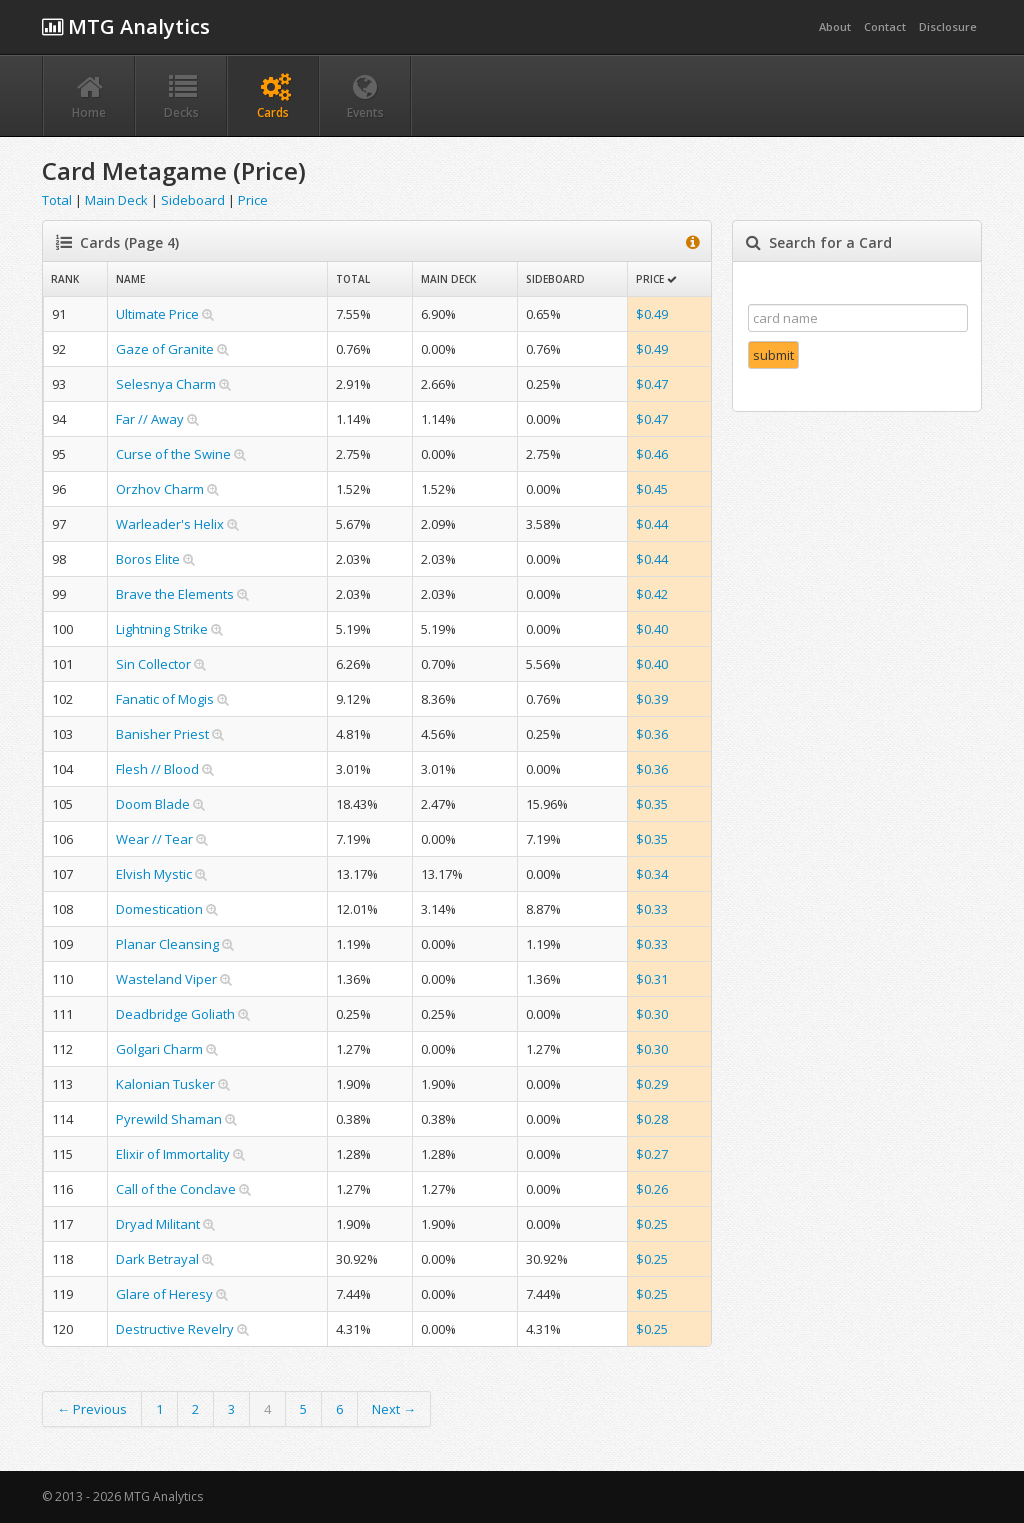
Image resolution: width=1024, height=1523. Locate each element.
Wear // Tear (154, 839)
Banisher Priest (162, 734)
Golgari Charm (159, 1049)
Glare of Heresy (164, 1294)
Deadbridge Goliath (175, 1014)
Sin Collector (153, 664)
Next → (394, 1409)
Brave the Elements (175, 594)
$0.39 (652, 699)
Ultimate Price (157, 314)
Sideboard (193, 200)
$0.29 (652, 1084)
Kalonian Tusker (165, 1084)
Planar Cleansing (167, 944)
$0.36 (652, 734)
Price (253, 200)
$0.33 (652, 909)
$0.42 (652, 594)
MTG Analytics (126, 26)
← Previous (92, 1409)
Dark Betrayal (157, 1259)
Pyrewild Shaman (169, 1119)
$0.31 (652, 979)
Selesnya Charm (166, 384)
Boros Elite (148, 559)
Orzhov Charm (160, 489)
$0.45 (652, 489)
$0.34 (652, 874)
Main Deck (116, 200)
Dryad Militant (158, 1224)
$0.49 (652, 314)
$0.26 (652, 1189)
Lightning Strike (162, 629)
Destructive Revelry (175, 1329)
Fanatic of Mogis (165, 699)
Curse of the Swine (173, 454)
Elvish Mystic (154, 874)
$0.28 (652, 1119)
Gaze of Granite (165, 349)
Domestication (159, 909)
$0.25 (652, 1224)
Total (57, 200)
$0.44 (652, 524)
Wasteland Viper (166, 979)
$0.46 (652, 454)
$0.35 (652, 804)
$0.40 (652, 629)
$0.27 (652, 1154)
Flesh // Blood (157, 769)
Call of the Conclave (176, 1189)
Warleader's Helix (170, 524)
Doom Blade (153, 804)
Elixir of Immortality (173, 1154)
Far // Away (150, 419)
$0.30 (652, 1014)
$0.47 (652, 384)
